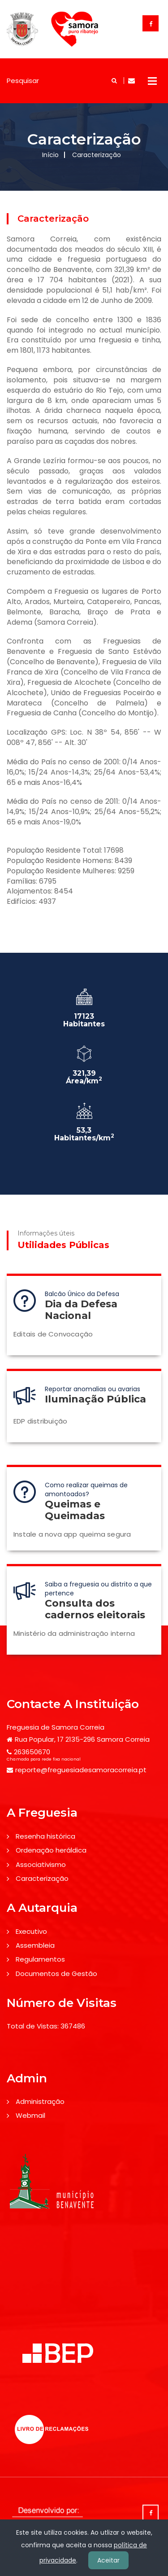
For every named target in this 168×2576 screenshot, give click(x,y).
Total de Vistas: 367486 (46, 2026)
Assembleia (35, 1945)
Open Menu (152, 81)
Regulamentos (40, 1959)
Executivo (31, 1931)
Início (50, 154)
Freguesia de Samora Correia (55, 1727)
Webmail (30, 2115)
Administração (40, 2101)
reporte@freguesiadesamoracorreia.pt (80, 1769)
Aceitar (108, 2560)
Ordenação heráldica (51, 1850)
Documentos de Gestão (56, 1973)
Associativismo (41, 1864)
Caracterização (42, 1878)
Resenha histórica (45, 1836)
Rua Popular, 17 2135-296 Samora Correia (82, 1739)
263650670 (32, 1752)
